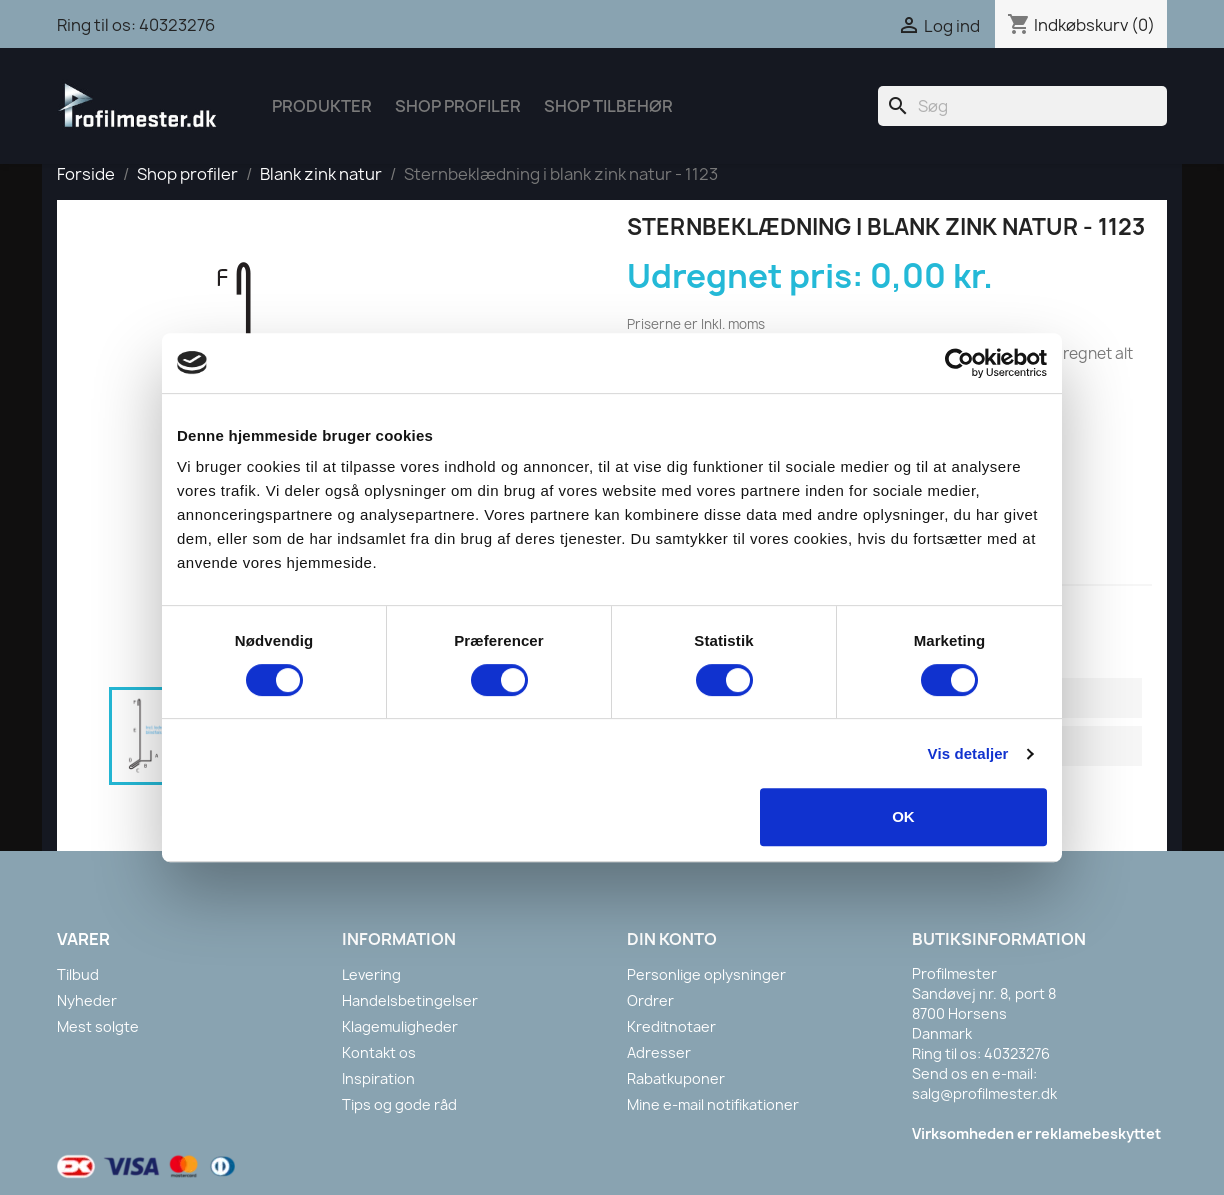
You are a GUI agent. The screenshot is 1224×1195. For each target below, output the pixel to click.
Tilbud (78, 974)
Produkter (322, 106)
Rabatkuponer (676, 1078)
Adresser (659, 1052)
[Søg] (1022, 106)
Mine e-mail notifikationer (713, 1104)
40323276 (177, 25)
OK (903, 816)
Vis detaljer (968, 753)
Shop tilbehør (608, 106)
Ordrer (650, 1000)
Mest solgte (98, 1026)
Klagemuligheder (400, 1026)
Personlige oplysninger (706, 974)
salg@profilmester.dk (984, 1093)
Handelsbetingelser (410, 1000)
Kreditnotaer (671, 1026)
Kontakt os (379, 1052)
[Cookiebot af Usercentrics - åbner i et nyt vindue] (959, 363)
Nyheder (87, 1000)
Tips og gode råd (399, 1104)
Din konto (672, 939)
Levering (371, 974)
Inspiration (378, 1078)
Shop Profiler (458, 106)
